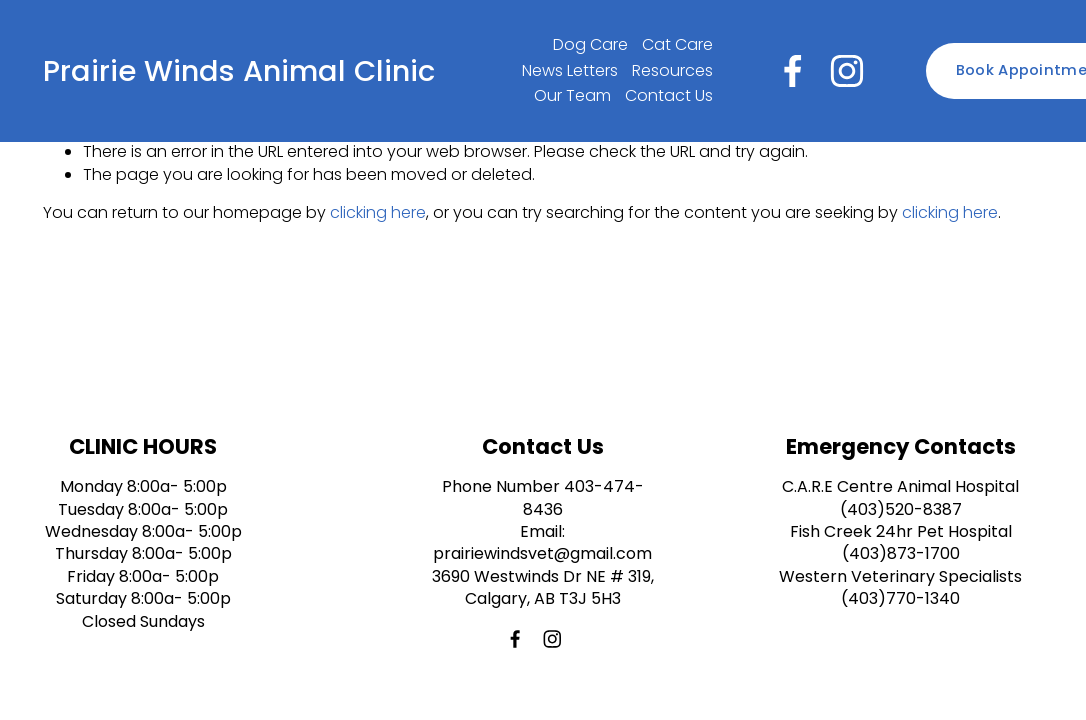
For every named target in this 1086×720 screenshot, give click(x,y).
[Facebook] (793, 71)
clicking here (378, 212)
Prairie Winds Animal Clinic (239, 71)
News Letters (570, 70)
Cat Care (677, 44)
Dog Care (590, 44)
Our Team (572, 95)
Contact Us (669, 95)
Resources (672, 70)
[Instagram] (847, 71)
